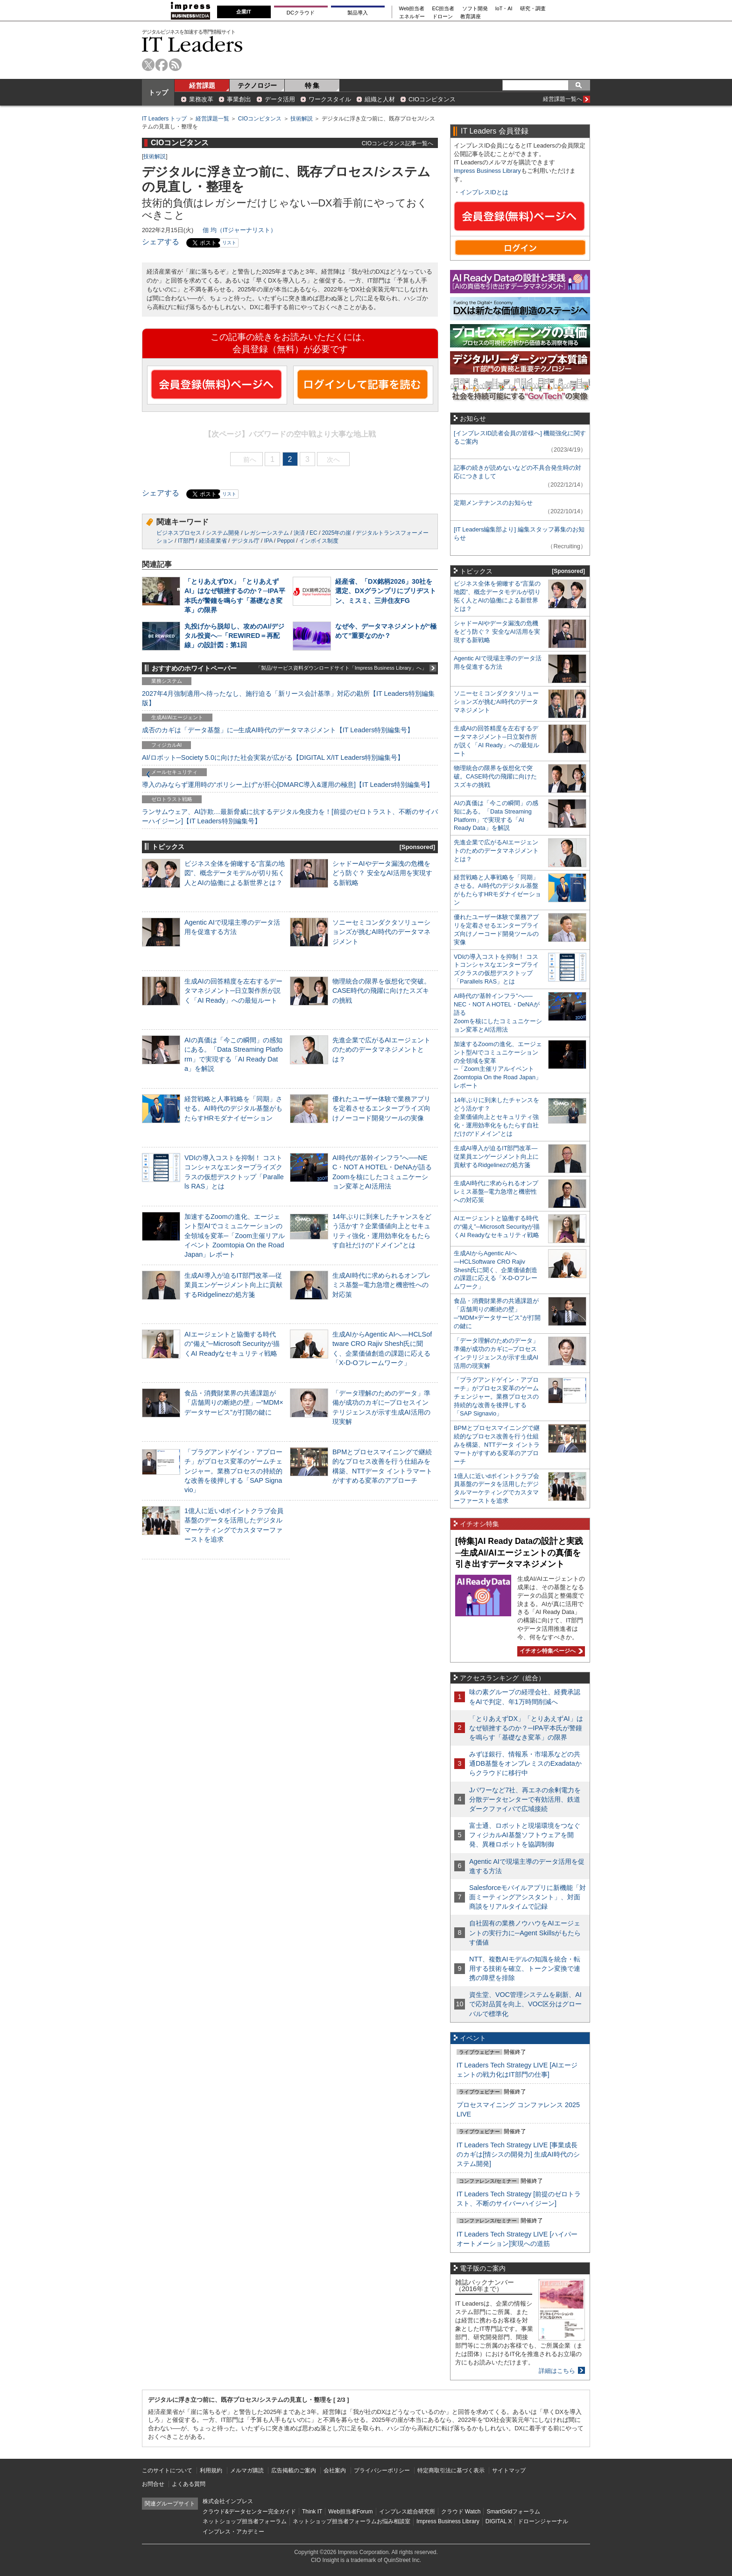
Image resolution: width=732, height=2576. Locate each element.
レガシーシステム (266, 533)
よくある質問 (188, 2484)
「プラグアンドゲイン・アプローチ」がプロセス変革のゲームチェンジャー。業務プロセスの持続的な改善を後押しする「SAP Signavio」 (233, 1470)
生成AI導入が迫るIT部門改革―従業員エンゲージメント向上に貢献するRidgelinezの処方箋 (233, 1285)
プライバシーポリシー (382, 2470)
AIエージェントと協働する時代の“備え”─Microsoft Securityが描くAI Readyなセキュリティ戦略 (232, 1343)
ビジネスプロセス (178, 533)
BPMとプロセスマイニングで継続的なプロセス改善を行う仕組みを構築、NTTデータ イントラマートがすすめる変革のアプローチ (497, 1444)
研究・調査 (533, 8)
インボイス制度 (318, 541)
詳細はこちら (557, 2370)
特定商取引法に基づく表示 (451, 2470)
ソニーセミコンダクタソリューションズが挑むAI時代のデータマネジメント (381, 932)
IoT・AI (504, 8)
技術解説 (301, 118)
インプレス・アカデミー (233, 2531)
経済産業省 (213, 541)
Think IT (312, 2511)
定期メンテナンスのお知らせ (493, 502)
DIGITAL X (499, 2521)
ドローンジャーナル (543, 2521)
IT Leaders (192, 44)
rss (175, 64)
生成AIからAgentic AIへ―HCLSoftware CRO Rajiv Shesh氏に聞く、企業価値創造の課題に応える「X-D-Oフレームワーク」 (495, 1270)
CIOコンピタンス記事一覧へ (397, 143)
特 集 (312, 85)
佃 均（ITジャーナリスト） (239, 230)
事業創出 (239, 99)
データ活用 (280, 99)
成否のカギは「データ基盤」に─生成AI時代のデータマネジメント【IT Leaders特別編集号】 (278, 730)
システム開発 (222, 533)
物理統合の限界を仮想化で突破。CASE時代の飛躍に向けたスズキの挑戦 (381, 990)
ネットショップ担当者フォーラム (245, 2521)
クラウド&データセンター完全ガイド (249, 2511)
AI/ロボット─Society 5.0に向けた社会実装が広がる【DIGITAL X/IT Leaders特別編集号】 (273, 757)
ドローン (442, 16)
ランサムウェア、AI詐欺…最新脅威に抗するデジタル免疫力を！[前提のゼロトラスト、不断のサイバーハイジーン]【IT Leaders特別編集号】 (290, 816)
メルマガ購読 (247, 2470)
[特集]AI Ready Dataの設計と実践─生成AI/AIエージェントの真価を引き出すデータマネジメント (519, 1552)
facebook (161, 64)
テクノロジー (257, 85)
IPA (268, 541)
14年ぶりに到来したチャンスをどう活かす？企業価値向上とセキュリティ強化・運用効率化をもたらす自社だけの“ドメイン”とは (496, 1117)
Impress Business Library (487, 170)
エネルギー (412, 16)
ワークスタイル (330, 99)
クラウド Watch (461, 2511)
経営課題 (202, 85)
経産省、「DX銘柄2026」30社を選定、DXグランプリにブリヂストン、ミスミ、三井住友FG (385, 591)
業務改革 (201, 99)
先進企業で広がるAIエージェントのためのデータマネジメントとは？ (381, 1049)
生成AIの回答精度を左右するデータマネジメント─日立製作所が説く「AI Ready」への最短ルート (233, 990)
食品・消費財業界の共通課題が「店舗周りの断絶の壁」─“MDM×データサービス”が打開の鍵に (233, 1402)
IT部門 (186, 541)
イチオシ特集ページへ (550, 1651)
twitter (148, 64)
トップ (158, 92)
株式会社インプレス (228, 2501)
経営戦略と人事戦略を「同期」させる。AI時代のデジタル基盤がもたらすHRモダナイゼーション (233, 1108)
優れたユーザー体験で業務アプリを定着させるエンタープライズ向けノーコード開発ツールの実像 (381, 1108)
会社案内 (335, 2470)
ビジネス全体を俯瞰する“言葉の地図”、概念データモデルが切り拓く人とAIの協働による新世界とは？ (234, 873)
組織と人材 (380, 99)
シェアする (160, 242)
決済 (299, 533)
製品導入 (357, 12)
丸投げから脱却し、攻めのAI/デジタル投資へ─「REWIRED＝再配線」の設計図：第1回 (234, 636)
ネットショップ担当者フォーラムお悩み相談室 (351, 2521)
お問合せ (153, 2484)
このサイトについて (167, 2470)
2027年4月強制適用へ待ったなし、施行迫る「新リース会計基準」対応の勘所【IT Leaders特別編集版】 (288, 698)
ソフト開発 (475, 8)
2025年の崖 (337, 533)
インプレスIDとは (484, 192)
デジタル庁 (246, 541)
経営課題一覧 (212, 118)
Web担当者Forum (350, 2511)
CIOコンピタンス (432, 99)
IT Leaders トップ (164, 118)
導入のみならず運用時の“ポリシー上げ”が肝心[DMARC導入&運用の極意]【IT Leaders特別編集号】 (287, 784)
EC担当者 (443, 8)
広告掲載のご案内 (293, 2470)
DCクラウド (301, 12)
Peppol (286, 541)
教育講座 (470, 16)
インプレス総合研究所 (407, 2511)
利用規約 (211, 2470)
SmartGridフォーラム (513, 2511)
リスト (229, 242)
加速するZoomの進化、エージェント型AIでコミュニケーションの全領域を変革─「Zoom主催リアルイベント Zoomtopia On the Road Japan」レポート (234, 1235)
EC (313, 533)
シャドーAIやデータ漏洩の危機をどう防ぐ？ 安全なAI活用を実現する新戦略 (382, 873)
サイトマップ (509, 2470)
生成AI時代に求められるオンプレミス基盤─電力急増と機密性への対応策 (381, 1285)
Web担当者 (412, 8)
